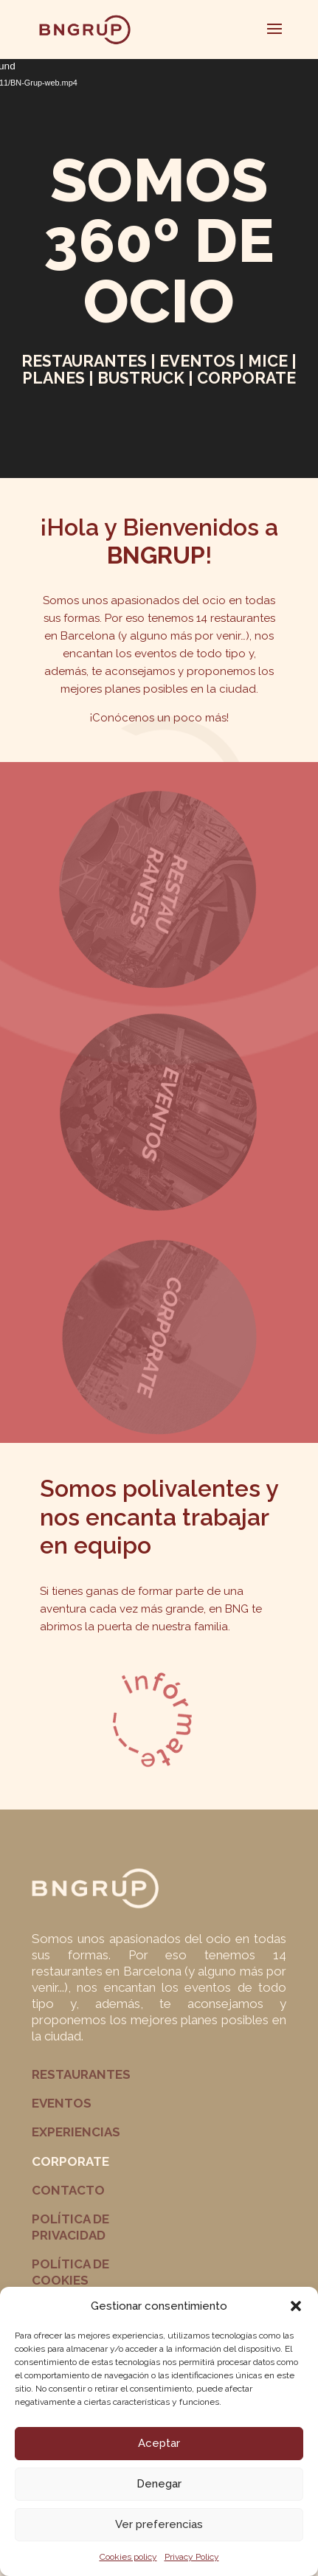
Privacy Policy (192, 2557)
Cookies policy (128, 2557)
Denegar (159, 2483)
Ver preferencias (159, 2524)
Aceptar (159, 2443)
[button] (295, 2306)
